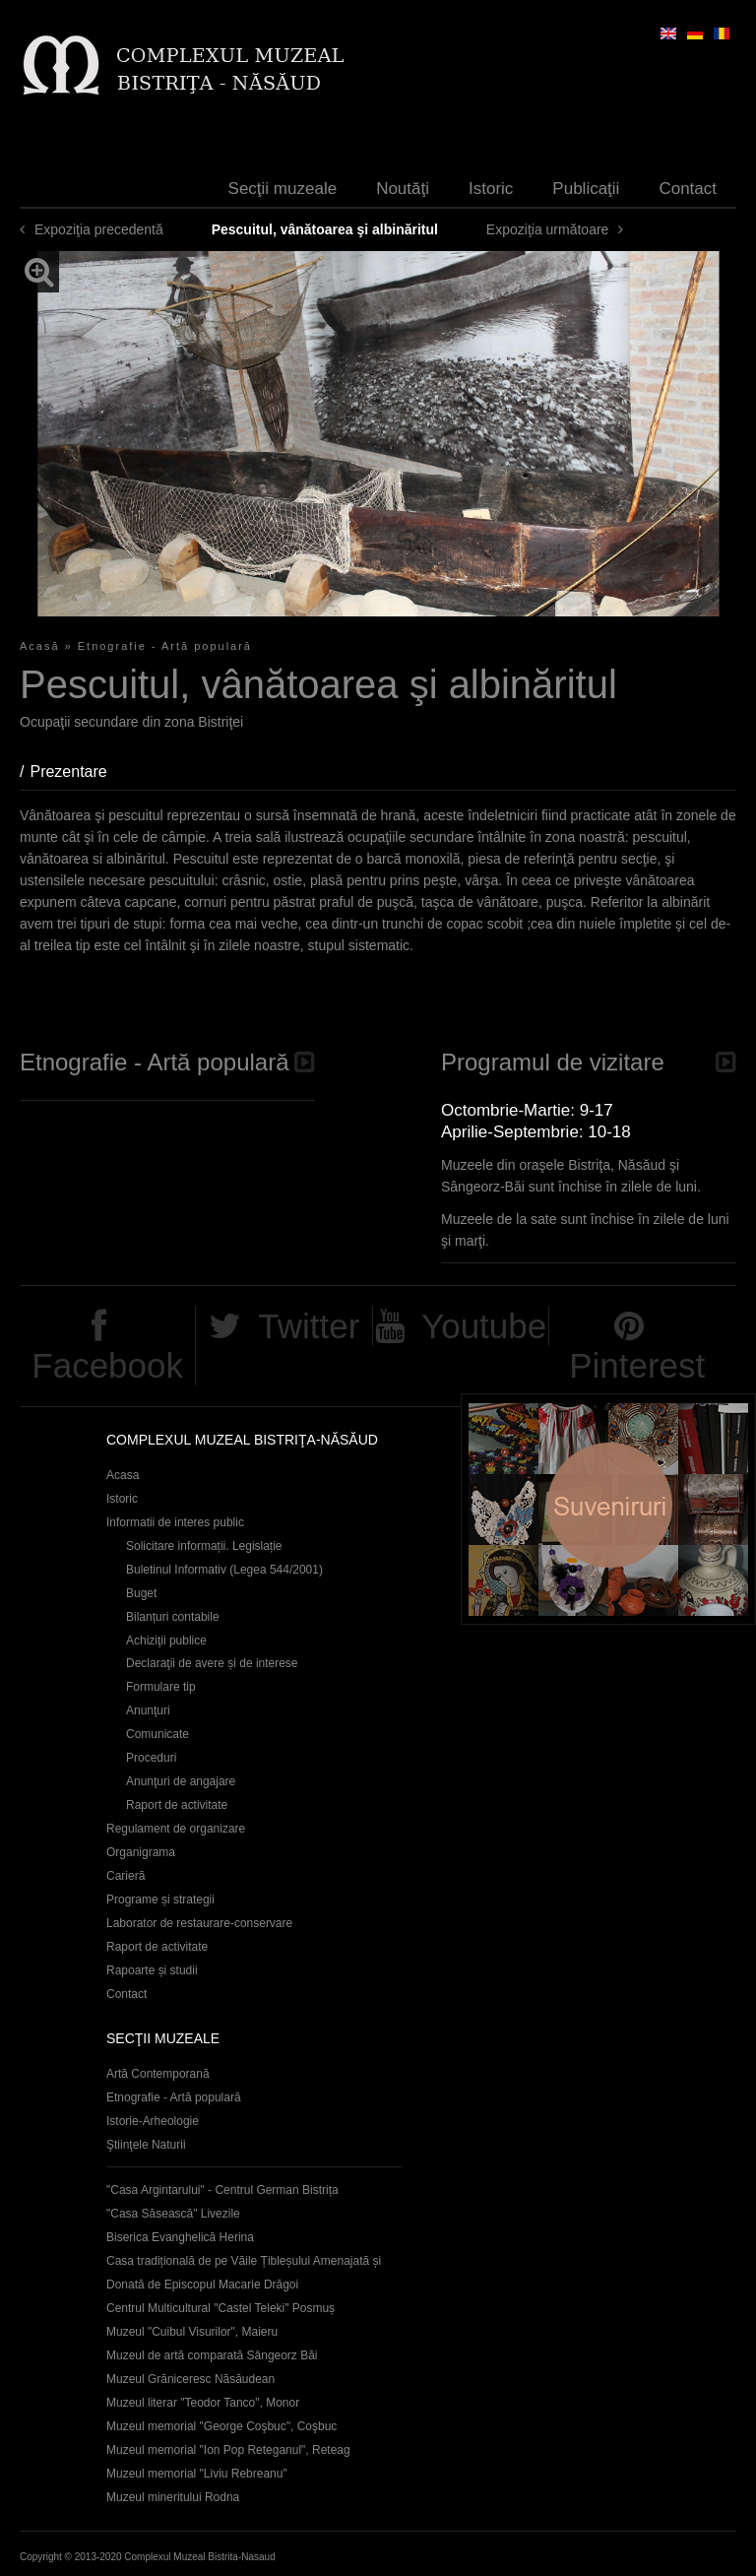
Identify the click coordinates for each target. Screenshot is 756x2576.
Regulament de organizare (175, 1828)
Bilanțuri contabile (173, 1617)
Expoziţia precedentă (98, 229)
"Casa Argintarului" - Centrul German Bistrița (222, 2190)
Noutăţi (402, 188)
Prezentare (78, 771)
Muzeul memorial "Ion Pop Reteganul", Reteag (228, 2450)
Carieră (125, 1876)
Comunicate (157, 1734)
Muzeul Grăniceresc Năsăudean (190, 2379)
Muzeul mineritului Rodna (172, 2497)
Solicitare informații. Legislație (204, 1546)
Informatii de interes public (175, 1522)
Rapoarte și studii (152, 1970)
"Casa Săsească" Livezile (173, 2214)
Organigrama (140, 1852)
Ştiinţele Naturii (146, 2145)
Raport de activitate (176, 1805)
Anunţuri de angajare (180, 1781)
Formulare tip (161, 1687)
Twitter (308, 1326)
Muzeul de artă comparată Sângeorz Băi (212, 2355)
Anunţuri (148, 1710)
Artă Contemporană (158, 2074)
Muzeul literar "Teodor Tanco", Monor (202, 2403)
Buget (141, 1593)
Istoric (491, 188)
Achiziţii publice (166, 1640)
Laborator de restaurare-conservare (199, 1923)
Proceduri (151, 1758)
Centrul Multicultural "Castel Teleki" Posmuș (220, 2308)
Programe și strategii (160, 1899)
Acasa (122, 1475)
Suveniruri (608, 1509)
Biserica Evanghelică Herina (180, 2237)
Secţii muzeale (283, 188)
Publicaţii (585, 188)
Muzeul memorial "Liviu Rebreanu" (196, 2473)
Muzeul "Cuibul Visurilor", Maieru (192, 2332)
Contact (688, 188)
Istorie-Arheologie (152, 2121)
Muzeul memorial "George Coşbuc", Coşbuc (221, 2426)
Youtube (483, 1326)
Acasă (40, 646)
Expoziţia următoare (547, 229)
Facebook (107, 1365)
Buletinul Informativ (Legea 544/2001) (224, 1570)
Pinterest (637, 1365)
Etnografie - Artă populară (165, 646)
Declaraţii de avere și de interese (212, 1663)
